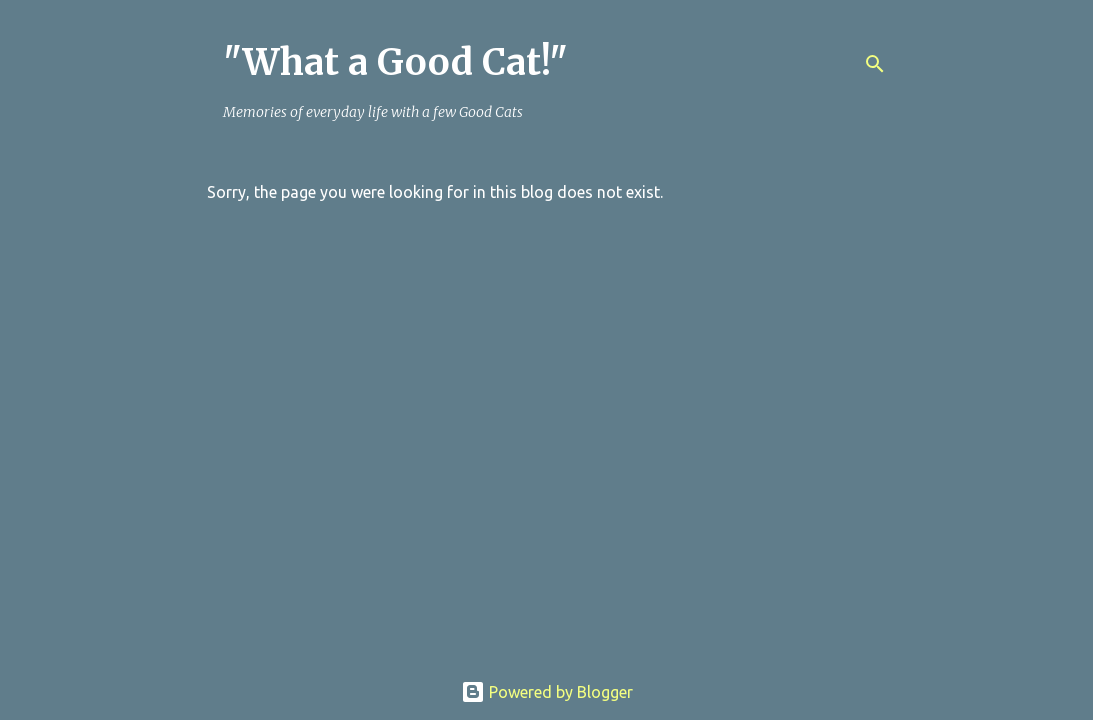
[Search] (875, 64)
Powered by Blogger (547, 692)
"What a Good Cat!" (395, 62)
